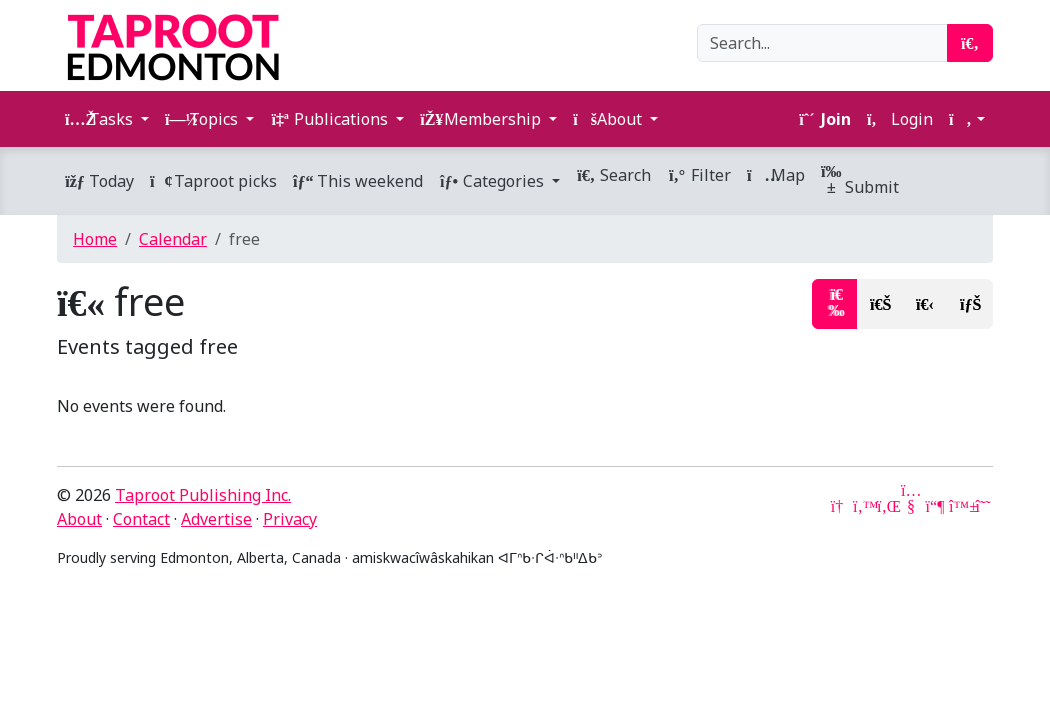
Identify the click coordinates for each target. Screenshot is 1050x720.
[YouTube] (911, 506)
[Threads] (983, 506)
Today (99, 181)
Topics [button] (203, 119)
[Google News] (839, 506)
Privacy (290, 519)
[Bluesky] (959, 506)
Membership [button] (482, 119)
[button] (967, 119)
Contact (141, 519)
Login (900, 119)
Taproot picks (213, 181)
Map (776, 175)
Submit (860, 180)
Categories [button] (493, 181)
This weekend (358, 181)
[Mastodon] (935, 506)
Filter (699, 175)
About (79, 519)
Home (95, 239)
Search (613, 175)
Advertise (216, 519)
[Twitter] (863, 506)
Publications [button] (331, 119)
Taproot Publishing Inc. (203, 495)
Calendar (173, 239)
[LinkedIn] (887, 506)
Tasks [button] (101, 119)
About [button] (609, 119)
